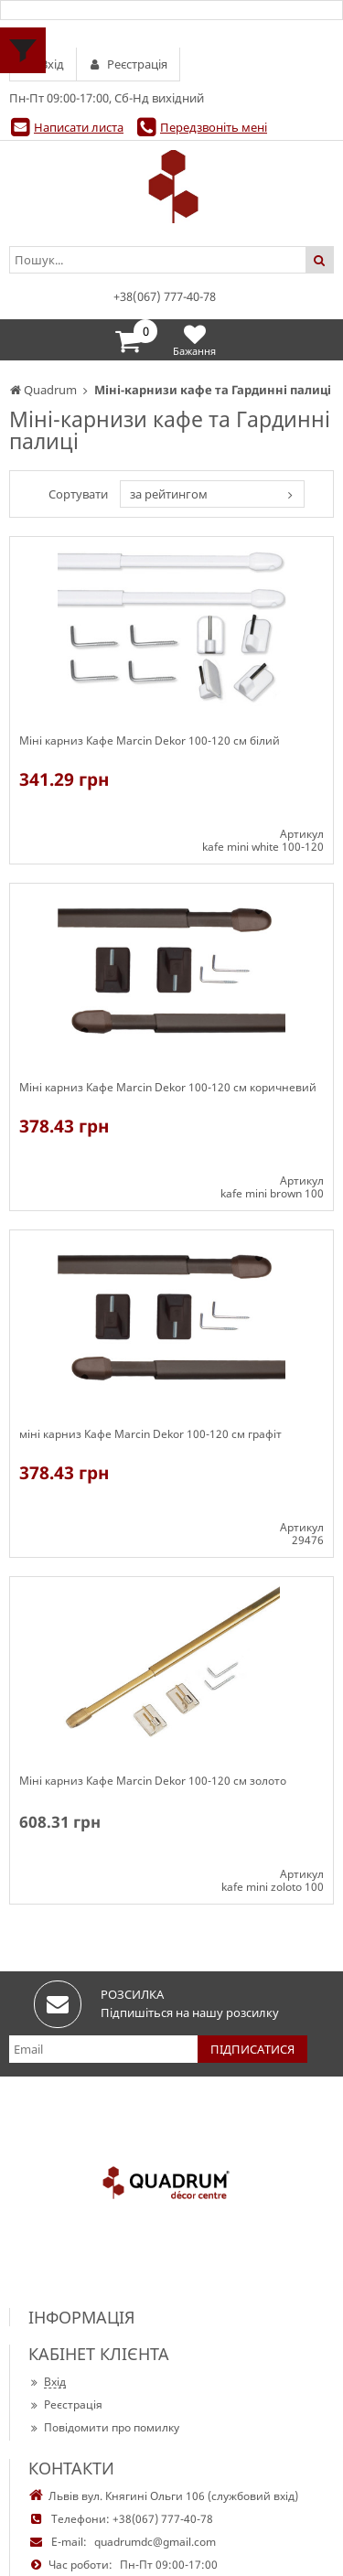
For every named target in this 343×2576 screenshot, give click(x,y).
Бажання (194, 339)
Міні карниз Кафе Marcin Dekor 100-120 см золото (152, 1781)
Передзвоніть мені (213, 127)
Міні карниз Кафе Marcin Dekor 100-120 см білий (149, 741)
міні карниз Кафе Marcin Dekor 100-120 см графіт (150, 1434)
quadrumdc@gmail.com (155, 2541)
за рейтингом (169, 494)
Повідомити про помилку (103, 2427)
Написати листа (78, 127)
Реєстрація (65, 2404)
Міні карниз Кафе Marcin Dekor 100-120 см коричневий (167, 1087)
